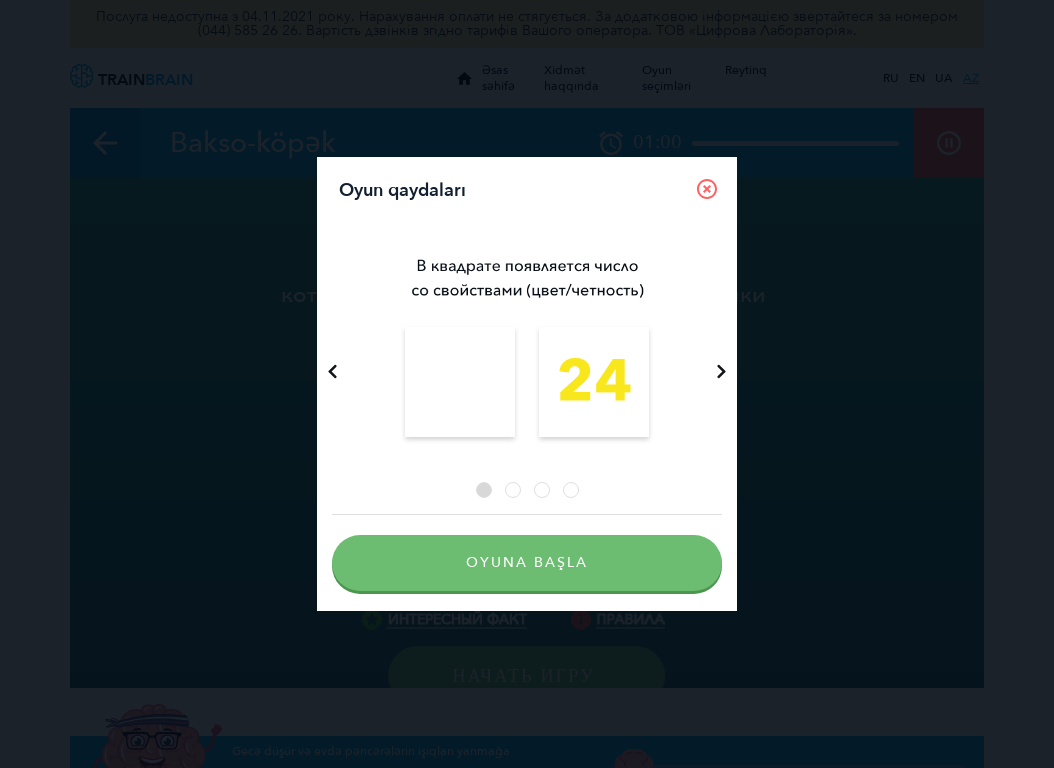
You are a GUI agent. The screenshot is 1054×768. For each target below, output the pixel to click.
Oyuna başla (527, 562)
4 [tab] (571, 490)
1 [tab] (484, 490)
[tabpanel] (527, 350)
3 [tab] (542, 490)
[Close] (707, 189)
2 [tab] (513, 490)
